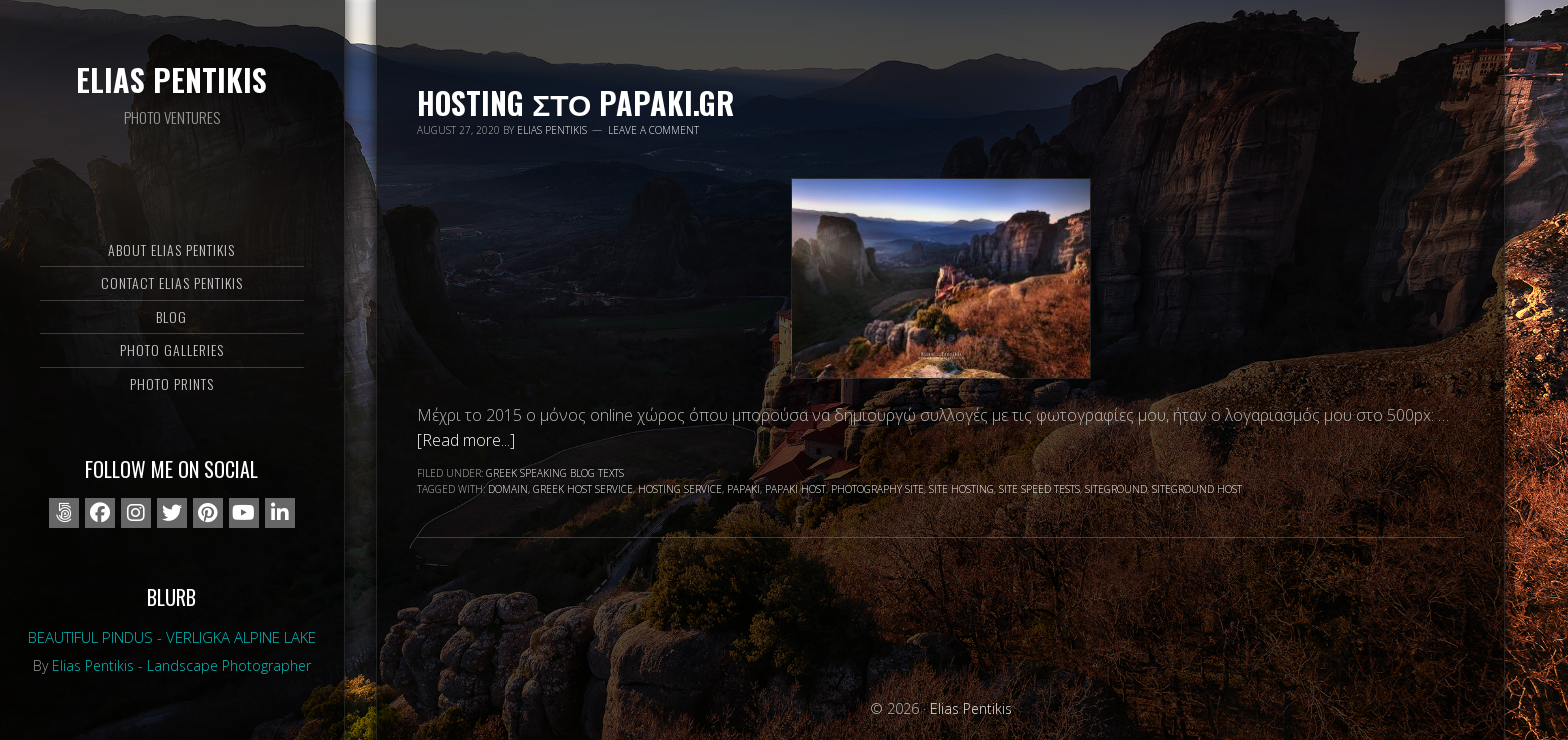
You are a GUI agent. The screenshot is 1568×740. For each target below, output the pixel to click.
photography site (877, 489)
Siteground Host (1197, 489)
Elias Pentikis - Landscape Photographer (181, 665)
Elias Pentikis (171, 79)
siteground (1116, 489)
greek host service (583, 489)
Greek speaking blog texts (555, 473)
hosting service (680, 489)
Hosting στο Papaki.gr (575, 102)
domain (508, 489)
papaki (743, 489)
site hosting (961, 489)
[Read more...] (466, 440)
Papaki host (795, 489)
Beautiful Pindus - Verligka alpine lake (172, 637)
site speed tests (1039, 489)
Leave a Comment (653, 130)
